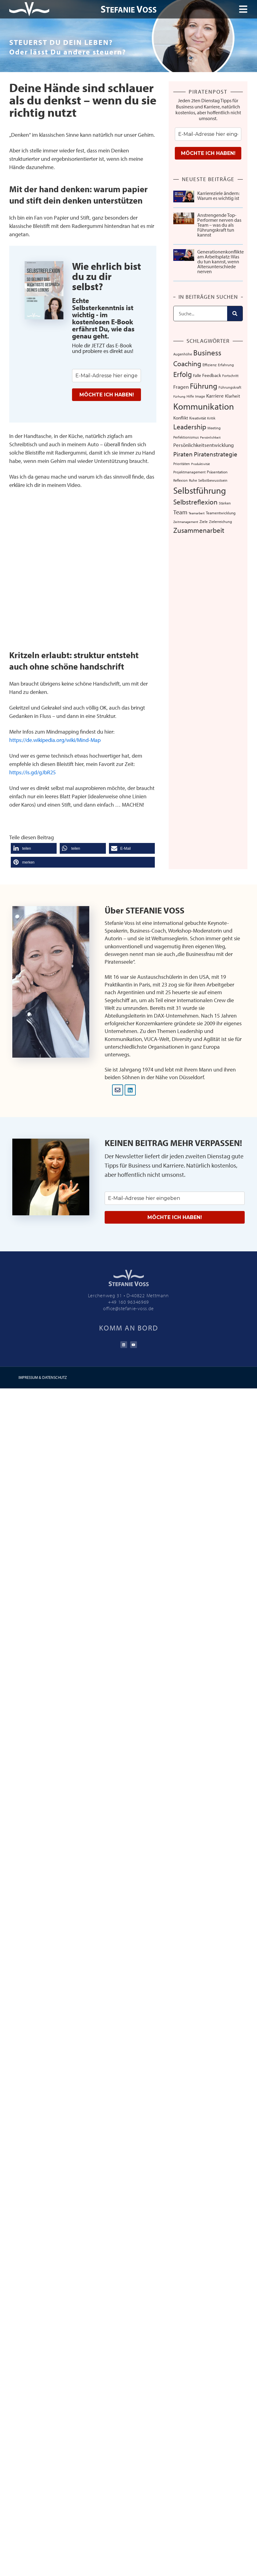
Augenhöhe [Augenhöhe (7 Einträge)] (182, 353)
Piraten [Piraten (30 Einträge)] (183, 454)
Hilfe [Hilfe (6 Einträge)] (190, 396)
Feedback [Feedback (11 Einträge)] (211, 375)
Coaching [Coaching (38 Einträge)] (187, 363)
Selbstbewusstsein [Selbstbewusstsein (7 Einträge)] (212, 480)
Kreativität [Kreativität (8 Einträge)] (197, 417)
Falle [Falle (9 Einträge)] (197, 375)
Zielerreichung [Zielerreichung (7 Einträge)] (220, 521)
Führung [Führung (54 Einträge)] (203, 386)
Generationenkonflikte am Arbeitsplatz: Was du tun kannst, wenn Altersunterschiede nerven (220, 261)
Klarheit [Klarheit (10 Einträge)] (232, 396)
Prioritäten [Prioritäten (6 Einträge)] (181, 463)
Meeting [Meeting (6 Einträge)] (214, 428)
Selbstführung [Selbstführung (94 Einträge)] (199, 490)
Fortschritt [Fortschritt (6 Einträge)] (230, 375)
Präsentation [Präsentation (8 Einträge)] (217, 471)
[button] (34, 848)
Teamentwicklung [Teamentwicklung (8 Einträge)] (220, 512)
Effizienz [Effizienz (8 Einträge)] (210, 364)
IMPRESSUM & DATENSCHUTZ (42, 1377)
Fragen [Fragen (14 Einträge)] (181, 386)
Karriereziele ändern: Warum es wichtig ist (218, 195)
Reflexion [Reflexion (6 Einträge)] (180, 480)
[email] (106, 375)
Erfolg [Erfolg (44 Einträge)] (182, 374)
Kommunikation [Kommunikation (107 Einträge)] (203, 406)
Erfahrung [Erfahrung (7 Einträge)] (226, 364)
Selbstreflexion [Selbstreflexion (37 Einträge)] (195, 501)
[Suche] (235, 313)
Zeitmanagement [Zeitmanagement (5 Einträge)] (185, 522)
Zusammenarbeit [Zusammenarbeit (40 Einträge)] (198, 530)
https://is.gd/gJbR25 (32, 772)
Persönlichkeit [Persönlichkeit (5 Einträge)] (210, 437)
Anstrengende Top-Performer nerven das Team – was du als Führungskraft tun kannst (219, 225)
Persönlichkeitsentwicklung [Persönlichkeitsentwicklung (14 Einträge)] (203, 445)
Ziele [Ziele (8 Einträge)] (203, 521)
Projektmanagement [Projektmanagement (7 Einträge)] (189, 471)
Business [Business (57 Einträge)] (207, 352)
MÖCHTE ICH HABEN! (106, 395)
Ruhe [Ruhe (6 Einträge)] (193, 480)
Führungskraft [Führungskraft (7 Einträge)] (230, 387)
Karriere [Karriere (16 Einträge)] (215, 395)
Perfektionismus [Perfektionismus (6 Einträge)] (186, 437)
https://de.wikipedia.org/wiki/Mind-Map (55, 739)
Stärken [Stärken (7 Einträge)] (225, 502)
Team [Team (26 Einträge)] (180, 512)
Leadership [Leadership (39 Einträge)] (189, 426)
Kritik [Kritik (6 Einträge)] (211, 418)
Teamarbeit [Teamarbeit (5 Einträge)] (197, 513)
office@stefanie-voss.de (128, 1308)
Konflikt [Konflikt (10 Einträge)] (180, 418)
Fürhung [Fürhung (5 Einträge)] (179, 396)
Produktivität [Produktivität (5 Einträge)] (200, 464)
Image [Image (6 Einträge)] (200, 396)
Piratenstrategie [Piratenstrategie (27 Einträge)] (215, 454)
